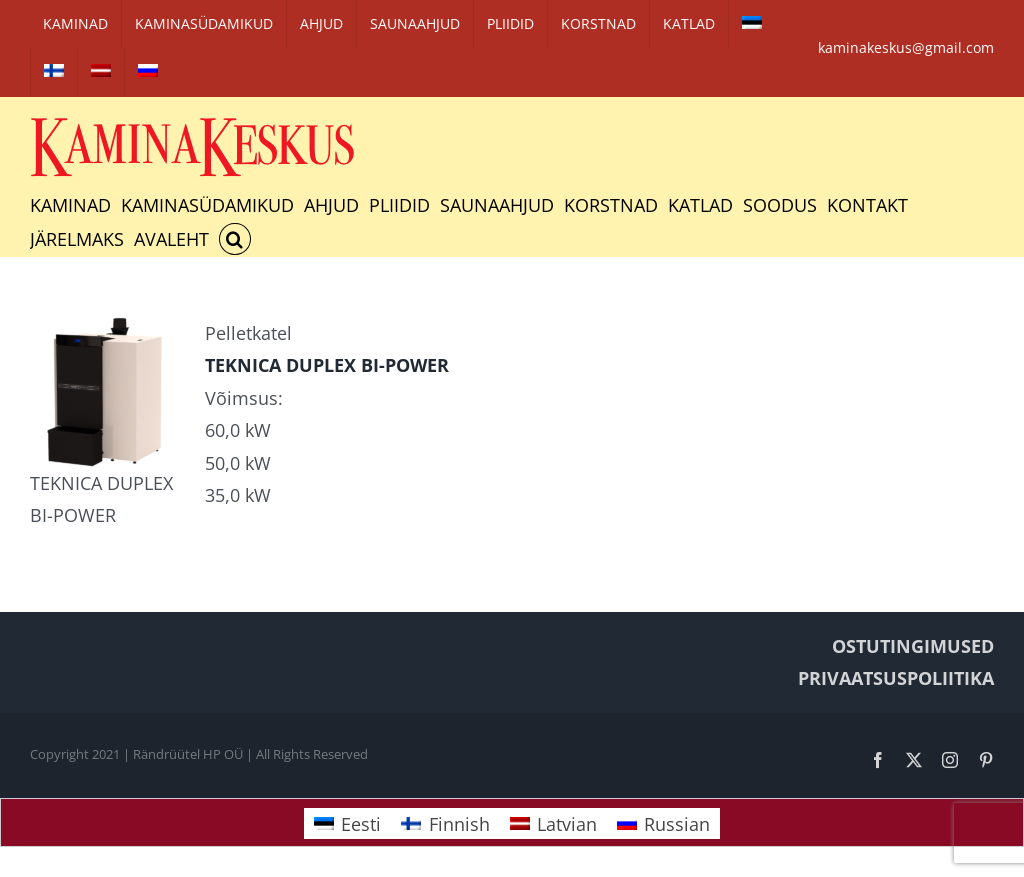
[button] (235, 239)
